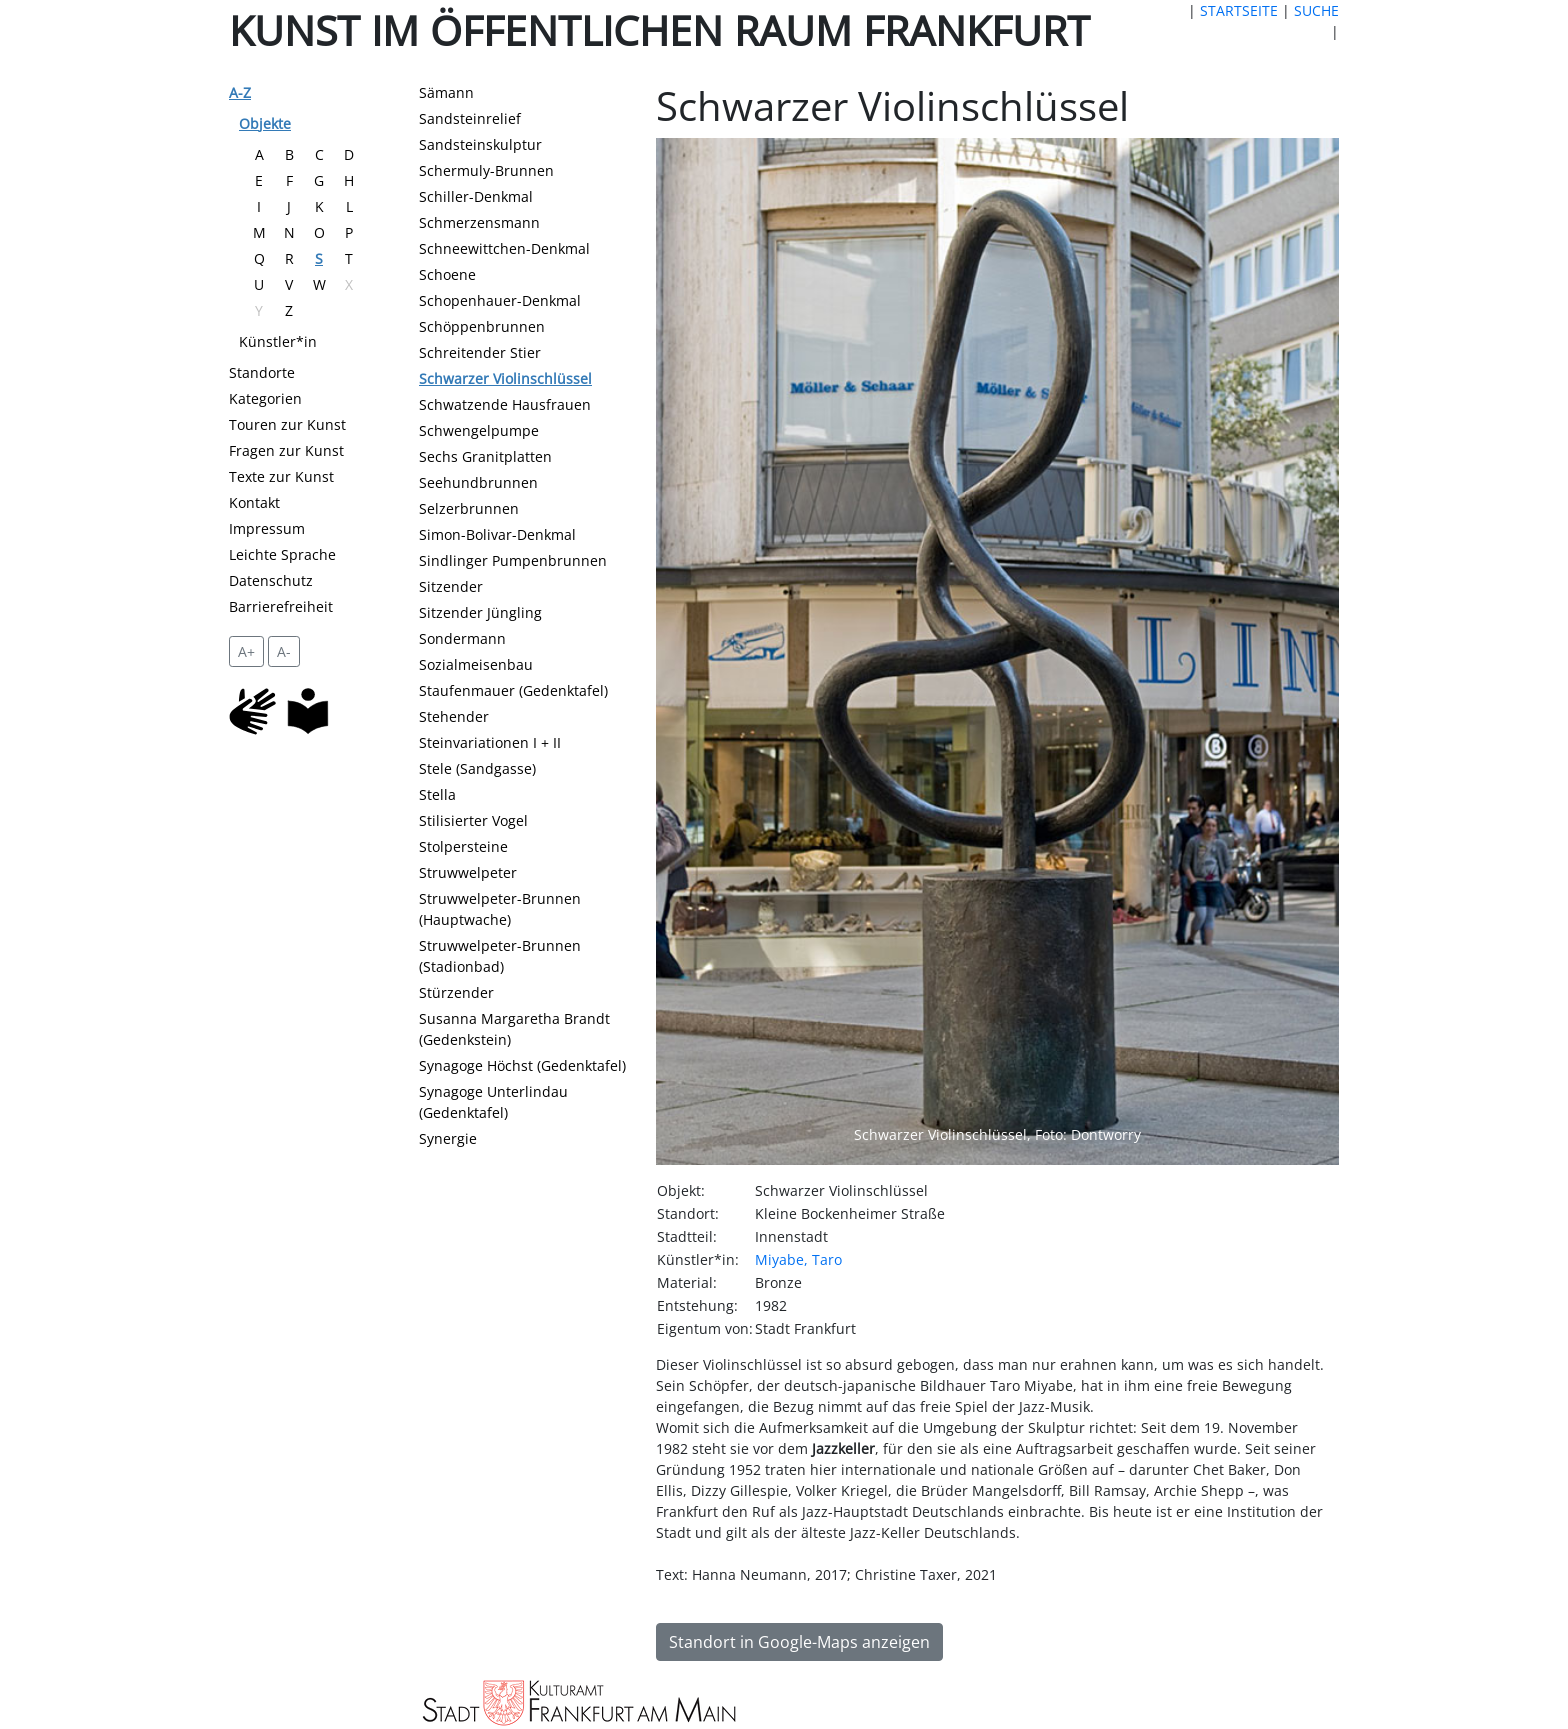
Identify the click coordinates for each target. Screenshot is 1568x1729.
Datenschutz (271, 580)
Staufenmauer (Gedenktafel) (513, 690)
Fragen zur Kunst (286, 450)
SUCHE (1316, 10)
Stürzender (456, 992)
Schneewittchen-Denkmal (504, 248)
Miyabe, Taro (798, 1259)
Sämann (446, 92)
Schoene (447, 274)
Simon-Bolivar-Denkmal (497, 534)
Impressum (267, 528)
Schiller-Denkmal (476, 196)
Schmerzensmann (479, 222)
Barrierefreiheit (281, 606)
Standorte (262, 372)
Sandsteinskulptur (480, 144)
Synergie (448, 1138)
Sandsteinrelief (470, 118)
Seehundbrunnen (478, 482)
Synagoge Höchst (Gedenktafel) (522, 1065)
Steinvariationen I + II (490, 742)
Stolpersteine (463, 846)
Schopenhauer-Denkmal (500, 300)
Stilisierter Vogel (473, 820)
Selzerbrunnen (469, 508)
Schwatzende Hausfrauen (505, 404)
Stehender (454, 716)
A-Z (240, 92)
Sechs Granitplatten (485, 456)
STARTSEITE (1239, 10)
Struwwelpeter (468, 872)
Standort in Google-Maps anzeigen (799, 1642)
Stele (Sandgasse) (477, 768)
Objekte (265, 123)
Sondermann (462, 638)
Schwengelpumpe (479, 430)
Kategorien (265, 398)
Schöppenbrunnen (482, 326)
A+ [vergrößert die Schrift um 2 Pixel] (246, 651)
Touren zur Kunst (287, 424)
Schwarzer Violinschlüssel (505, 378)
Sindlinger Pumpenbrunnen (513, 560)
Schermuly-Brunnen (486, 170)
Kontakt (254, 502)
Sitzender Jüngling (480, 612)
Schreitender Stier (480, 352)
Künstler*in (278, 341)
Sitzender (451, 586)
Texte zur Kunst (281, 476)
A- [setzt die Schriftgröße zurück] (284, 651)
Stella (437, 794)
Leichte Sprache (282, 554)
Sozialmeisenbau (476, 664)
